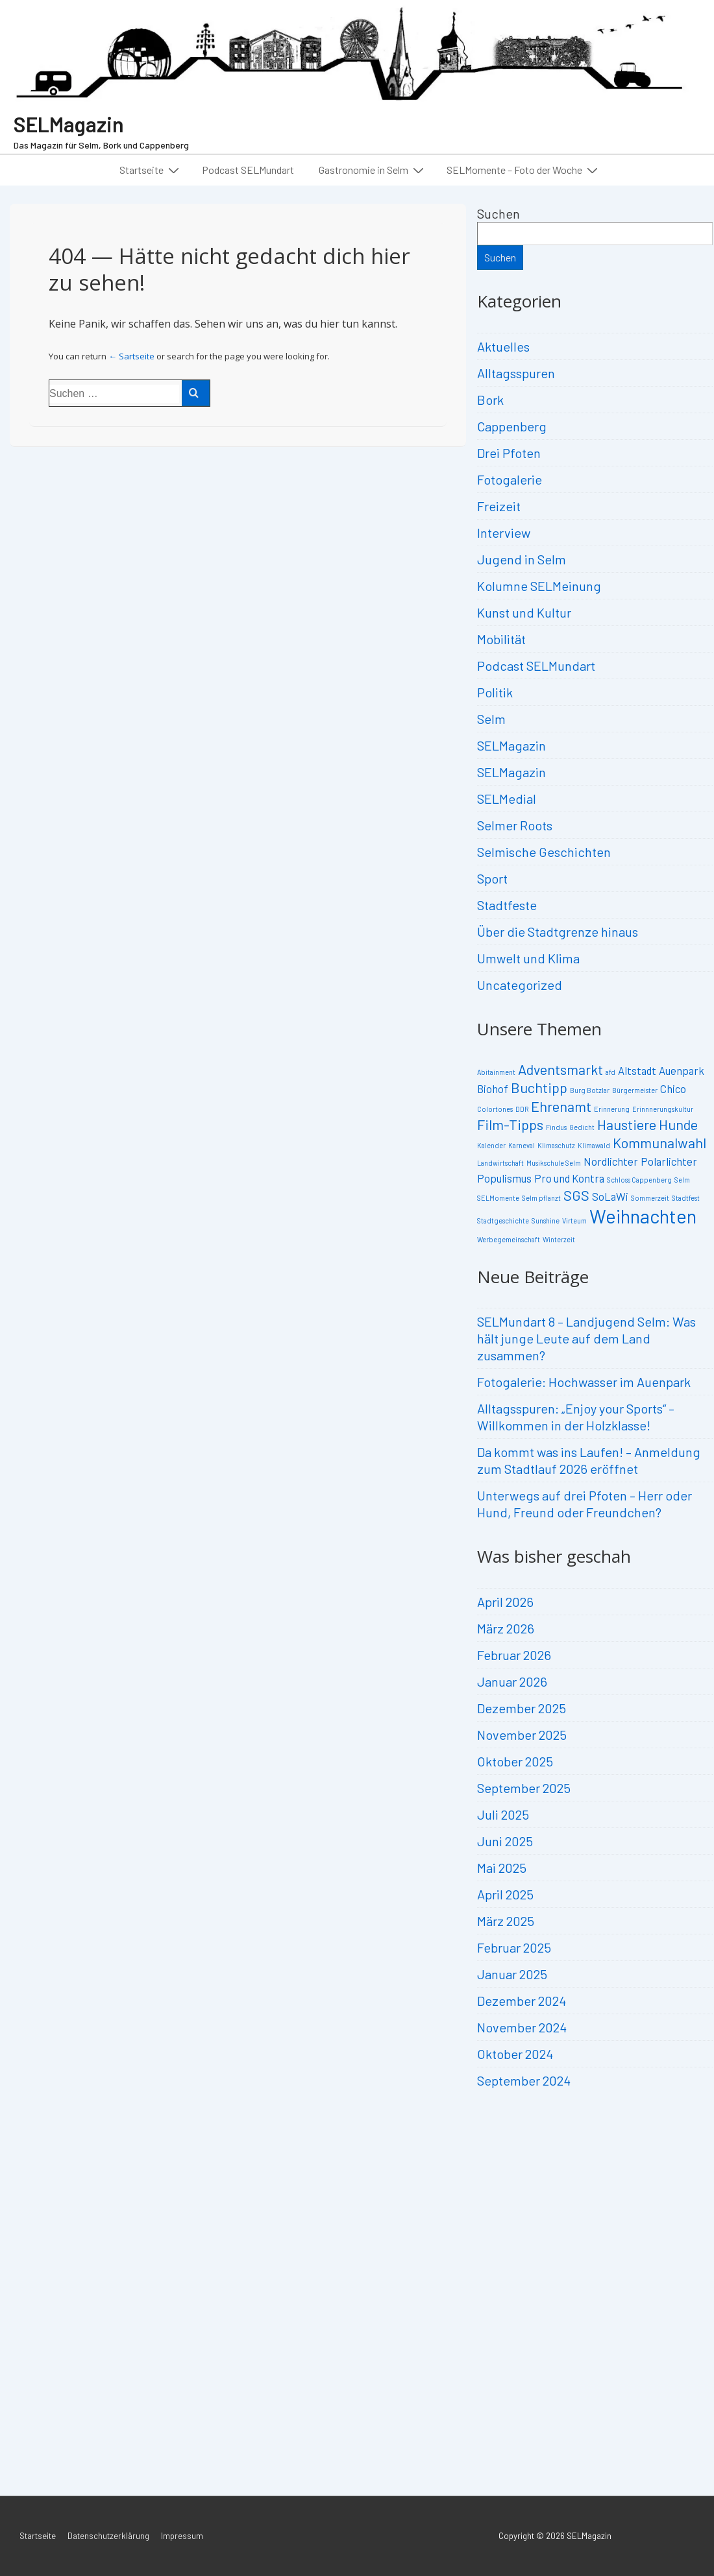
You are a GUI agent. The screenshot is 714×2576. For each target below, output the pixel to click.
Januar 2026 (512, 1681)
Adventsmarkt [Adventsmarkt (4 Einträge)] (560, 1069)
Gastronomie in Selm (373, 169)
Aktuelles (503, 346)
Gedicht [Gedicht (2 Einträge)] (582, 1127)
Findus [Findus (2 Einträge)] (556, 1127)
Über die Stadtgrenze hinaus (557, 931)
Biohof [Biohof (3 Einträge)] (492, 1088)
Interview (503, 532)
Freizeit (499, 506)
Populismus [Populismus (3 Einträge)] (504, 1178)
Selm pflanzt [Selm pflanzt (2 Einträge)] (541, 1198)
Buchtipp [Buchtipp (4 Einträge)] (539, 1087)
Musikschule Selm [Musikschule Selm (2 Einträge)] (553, 1163)
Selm (491, 719)
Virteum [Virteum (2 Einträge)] (574, 1220)
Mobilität (501, 639)
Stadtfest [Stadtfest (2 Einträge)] (686, 1198)
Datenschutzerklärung (108, 2536)
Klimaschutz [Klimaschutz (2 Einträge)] (556, 1145)
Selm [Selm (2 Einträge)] (682, 1179)
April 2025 (505, 1894)
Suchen (498, 213)
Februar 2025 (514, 1947)
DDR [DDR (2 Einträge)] (521, 1109)
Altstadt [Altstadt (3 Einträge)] (637, 1070)
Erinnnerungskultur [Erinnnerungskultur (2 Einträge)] (662, 1109)
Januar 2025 (512, 1974)
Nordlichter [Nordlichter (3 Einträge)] (611, 1161)
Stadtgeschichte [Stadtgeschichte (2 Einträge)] (503, 1220)
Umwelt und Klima (528, 958)
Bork (490, 399)
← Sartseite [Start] (131, 356)
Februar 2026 (514, 1655)
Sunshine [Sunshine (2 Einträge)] (546, 1220)
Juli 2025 (503, 1814)
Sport (492, 878)
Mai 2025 (501, 1867)
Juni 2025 (505, 1841)
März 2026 (505, 1628)
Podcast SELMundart (248, 169)
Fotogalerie (509, 479)
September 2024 (524, 2080)
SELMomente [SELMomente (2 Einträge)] (498, 1198)
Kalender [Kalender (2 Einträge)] (491, 1145)
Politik (495, 692)
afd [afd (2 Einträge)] (610, 1072)
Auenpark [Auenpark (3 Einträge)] (681, 1070)
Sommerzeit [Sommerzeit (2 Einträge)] (650, 1198)
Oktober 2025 (515, 1761)
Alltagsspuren (516, 373)
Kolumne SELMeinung (539, 586)
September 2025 (524, 1788)
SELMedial (506, 798)
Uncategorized (519, 985)
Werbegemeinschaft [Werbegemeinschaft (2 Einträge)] (508, 1239)
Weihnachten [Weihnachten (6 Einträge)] (642, 1216)
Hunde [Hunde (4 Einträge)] (678, 1124)
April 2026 (505, 1601)
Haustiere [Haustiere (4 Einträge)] (626, 1124)
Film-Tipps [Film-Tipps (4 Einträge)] (510, 1124)
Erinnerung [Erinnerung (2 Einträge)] (612, 1109)
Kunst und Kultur (524, 612)
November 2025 (522, 1734)
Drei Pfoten (509, 453)
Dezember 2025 (521, 1708)
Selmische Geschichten (544, 852)
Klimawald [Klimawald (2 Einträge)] (594, 1145)
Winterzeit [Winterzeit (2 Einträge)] (559, 1239)
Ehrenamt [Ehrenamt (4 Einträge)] (561, 1106)
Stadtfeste (507, 905)
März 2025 (505, 1921)
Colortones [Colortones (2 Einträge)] (495, 1109)
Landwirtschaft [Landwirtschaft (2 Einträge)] (500, 1163)
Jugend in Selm (521, 559)
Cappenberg (512, 426)
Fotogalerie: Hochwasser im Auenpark (584, 1382)
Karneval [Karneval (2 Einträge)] (521, 1145)
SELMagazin (69, 124)
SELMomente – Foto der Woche (524, 169)
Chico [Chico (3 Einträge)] (673, 1088)
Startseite (150, 169)
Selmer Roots (514, 825)
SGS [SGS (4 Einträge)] (576, 1194)
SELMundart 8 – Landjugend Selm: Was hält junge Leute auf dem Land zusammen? (586, 1338)
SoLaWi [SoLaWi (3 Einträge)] (610, 1196)
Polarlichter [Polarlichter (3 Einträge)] (669, 1161)
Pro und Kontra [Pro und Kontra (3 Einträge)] (569, 1178)
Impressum (182, 2536)
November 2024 (522, 2027)
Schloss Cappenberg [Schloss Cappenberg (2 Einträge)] (639, 1179)
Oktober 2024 (515, 2054)
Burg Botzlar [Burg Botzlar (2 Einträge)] (589, 1090)
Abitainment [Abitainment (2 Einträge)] (496, 1072)
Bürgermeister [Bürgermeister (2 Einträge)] (635, 1090)
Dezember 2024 (521, 2000)
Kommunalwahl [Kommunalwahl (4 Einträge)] (659, 1142)
